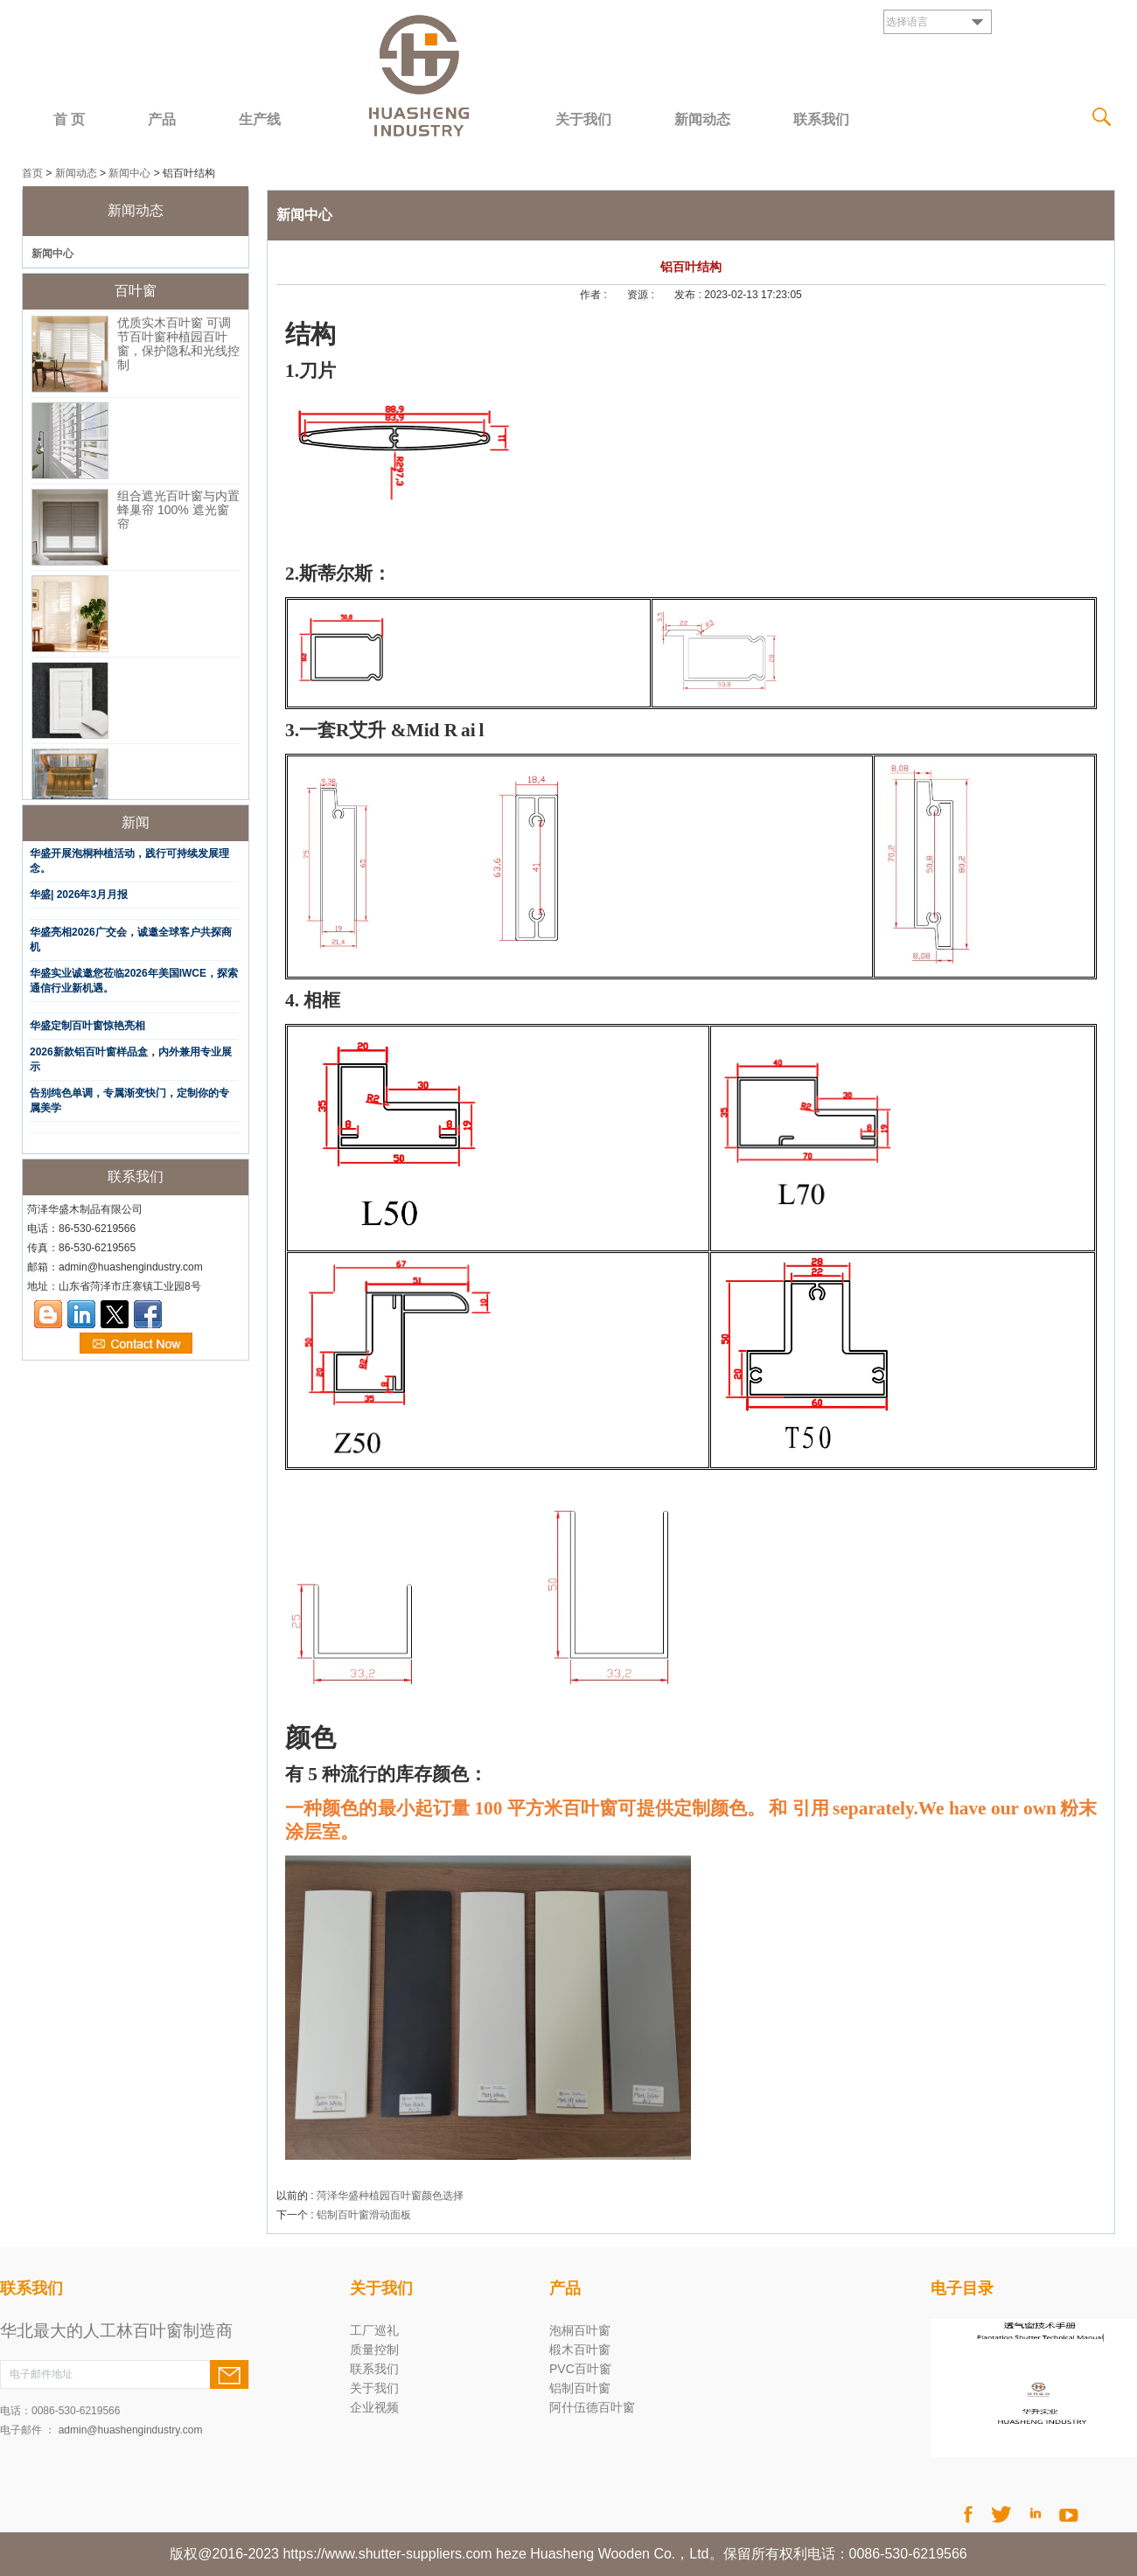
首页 (32, 173)
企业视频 (374, 2407)
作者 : (595, 295)
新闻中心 (129, 173)
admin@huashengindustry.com (131, 2430)
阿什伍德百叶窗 (592, 2407)
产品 (162, 119)
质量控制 (374, 2350)
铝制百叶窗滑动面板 (364, 2215)
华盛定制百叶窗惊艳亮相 (87, 1026)
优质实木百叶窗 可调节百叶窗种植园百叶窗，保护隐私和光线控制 (178, 348)
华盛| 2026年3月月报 (79, 894)
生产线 (260, 119)
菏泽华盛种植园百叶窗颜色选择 (390, 2196)
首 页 (69, 119)
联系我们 (821, 119)
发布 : (689, 295)
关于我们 (583, 119)
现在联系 (136, 1344)
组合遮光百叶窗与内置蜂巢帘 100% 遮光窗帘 (178, 514)
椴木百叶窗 (579, 2350)
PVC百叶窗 (580, 2369)
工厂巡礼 (374, 2330)
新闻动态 (702, 119)
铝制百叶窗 (579, 2388)
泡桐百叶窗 (579, 2330)
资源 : (642, 295)
